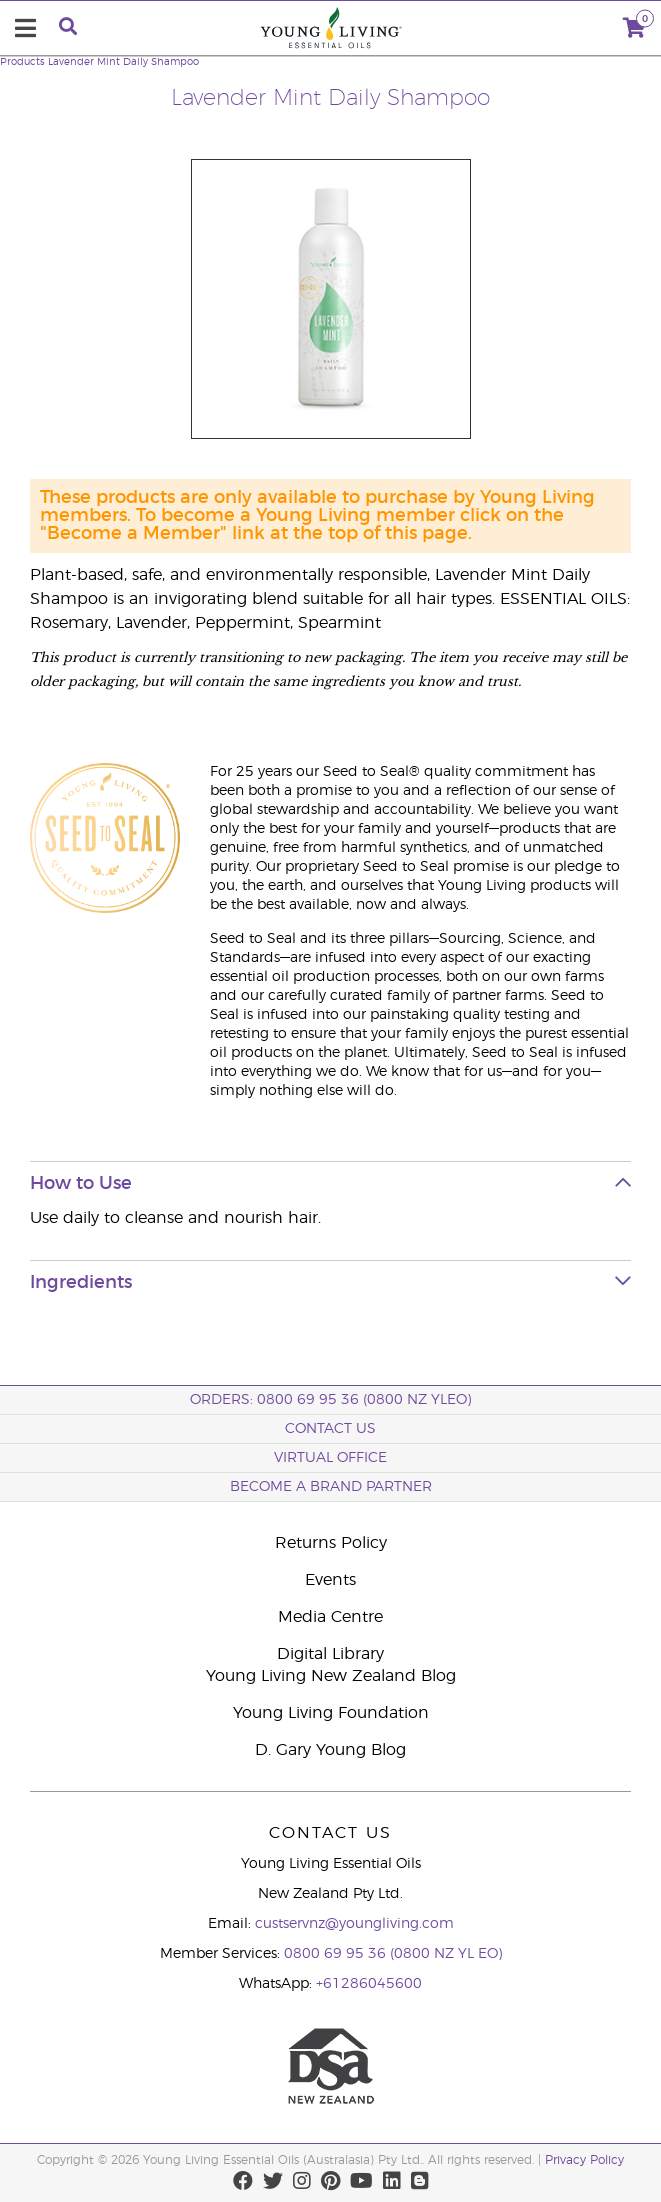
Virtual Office (330, 1458)
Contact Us (330, 1429)
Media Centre (330, 1617)
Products (22, 62)
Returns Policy (331, 1543)
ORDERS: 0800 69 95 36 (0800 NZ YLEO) (330, 1400)
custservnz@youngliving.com (354, 1924)
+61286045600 (369, 1984)
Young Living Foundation (331, 1713)
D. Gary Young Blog (330, 1750)
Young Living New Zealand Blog (331, 1676)
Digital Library (330, 1654)
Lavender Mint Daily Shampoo (123, 62)
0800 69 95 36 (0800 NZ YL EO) (393, 1954)
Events (330, 1580)
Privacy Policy (584, 2160)
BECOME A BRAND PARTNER (331, 1487)
